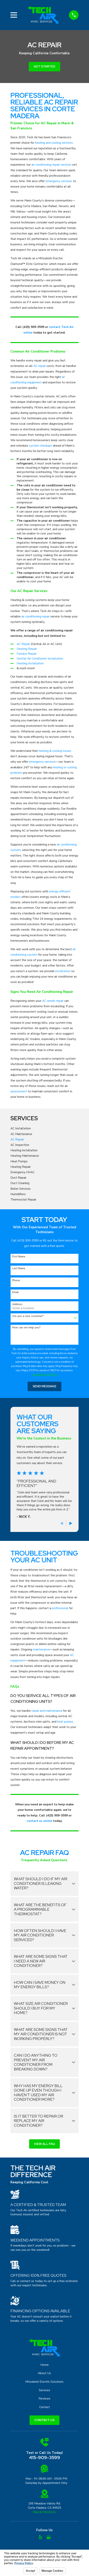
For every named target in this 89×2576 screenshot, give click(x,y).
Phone (16, 1280)
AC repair (39, 366)
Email (15, 1292)
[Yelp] (40, 2537)
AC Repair (23, 644)
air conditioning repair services (51, 165)
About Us (44, 2373)
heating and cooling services (54, 143)
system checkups (40, 445)
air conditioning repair (35, 616)
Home (44, 2365)
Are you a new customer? (28, 1316)
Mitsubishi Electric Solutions (44, 2382)
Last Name (18, 1268)
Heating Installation (30, 663)
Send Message (44, 1386)
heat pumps (65, 1721)
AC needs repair (53, 1001)
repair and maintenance (46, 1711)
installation (62, 971)
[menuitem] (44, 1128)
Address (17, 1304)
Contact (44, 2407)
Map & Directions (44, 2512)
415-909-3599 (44, 2457)
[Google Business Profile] (49, 2537)
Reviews (44, 2398)
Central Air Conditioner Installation (40, 658)
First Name (18, 1256)
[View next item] (70, 1523)
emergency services (59, 181)
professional (60, 1608)
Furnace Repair (26, 654)
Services (44, 2390)
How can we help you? (26, 1327)
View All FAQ (44, 2144)
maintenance (41, 1649)
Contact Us (44, 2420)
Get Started (44, 66)
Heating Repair (27, 649)
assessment (18, 1091)
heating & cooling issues (55, 751)
